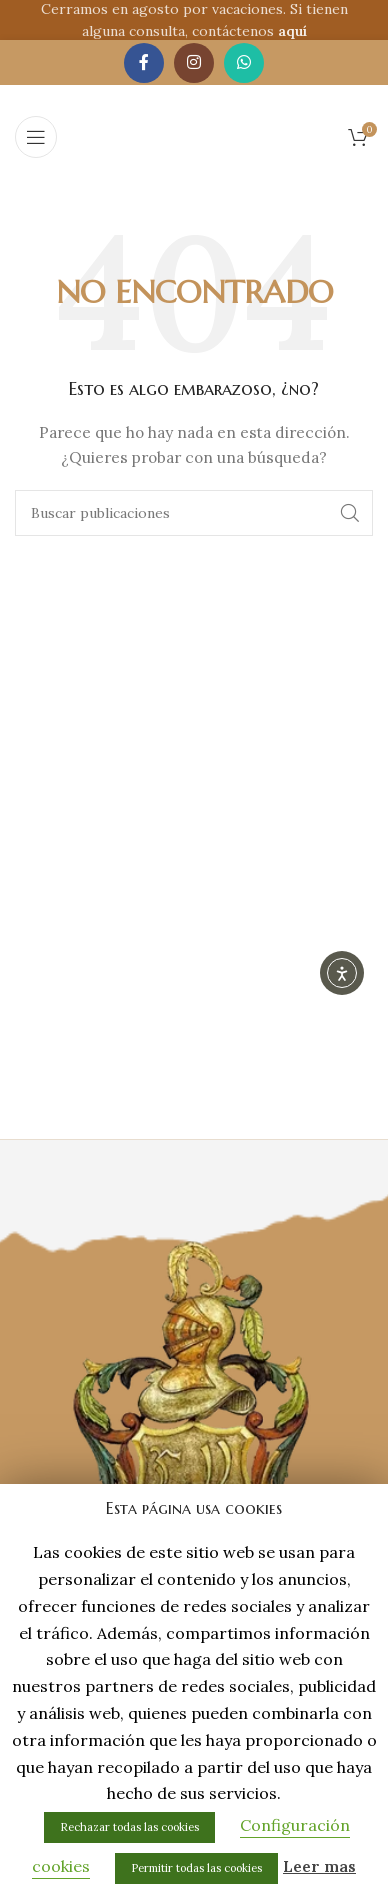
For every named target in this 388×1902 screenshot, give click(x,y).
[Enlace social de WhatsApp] (244, 63)
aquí (292, 31)
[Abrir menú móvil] (36, 137)
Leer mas (319, 1866)
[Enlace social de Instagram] (194, 63)
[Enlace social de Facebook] (144, 63)
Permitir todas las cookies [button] (196, 1868)
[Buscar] (194, 513)
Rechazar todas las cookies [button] (129, 1827)
